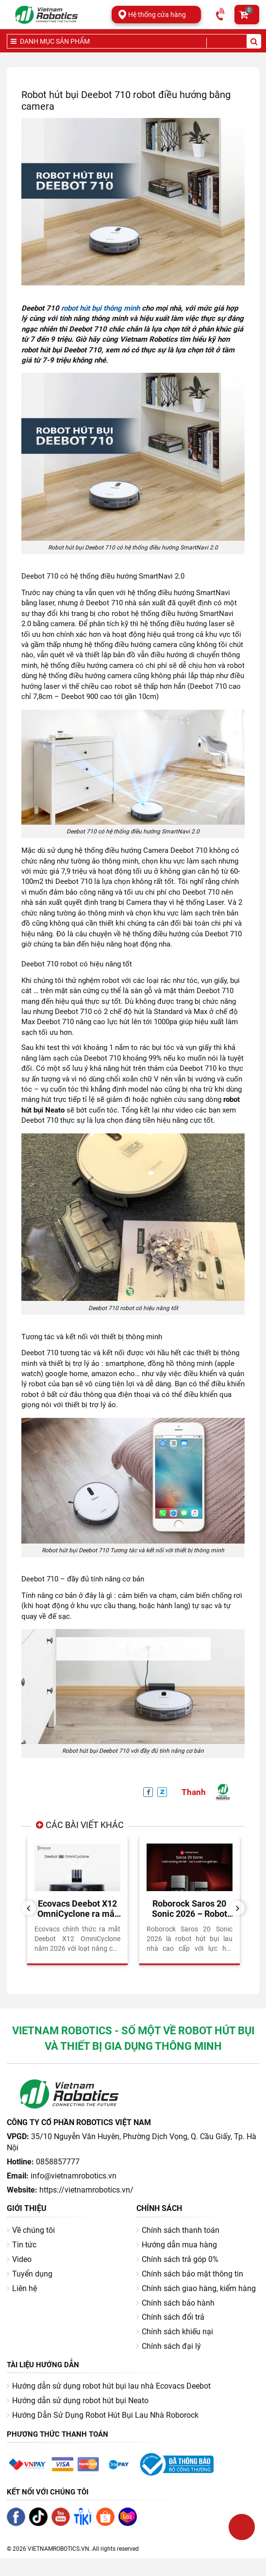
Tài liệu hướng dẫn (43, 2364)
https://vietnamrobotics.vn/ (86, 2189)
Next (241, 1908)
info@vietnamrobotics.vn (73, 2175)
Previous (32, 1908)
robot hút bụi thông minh (100, 308)
